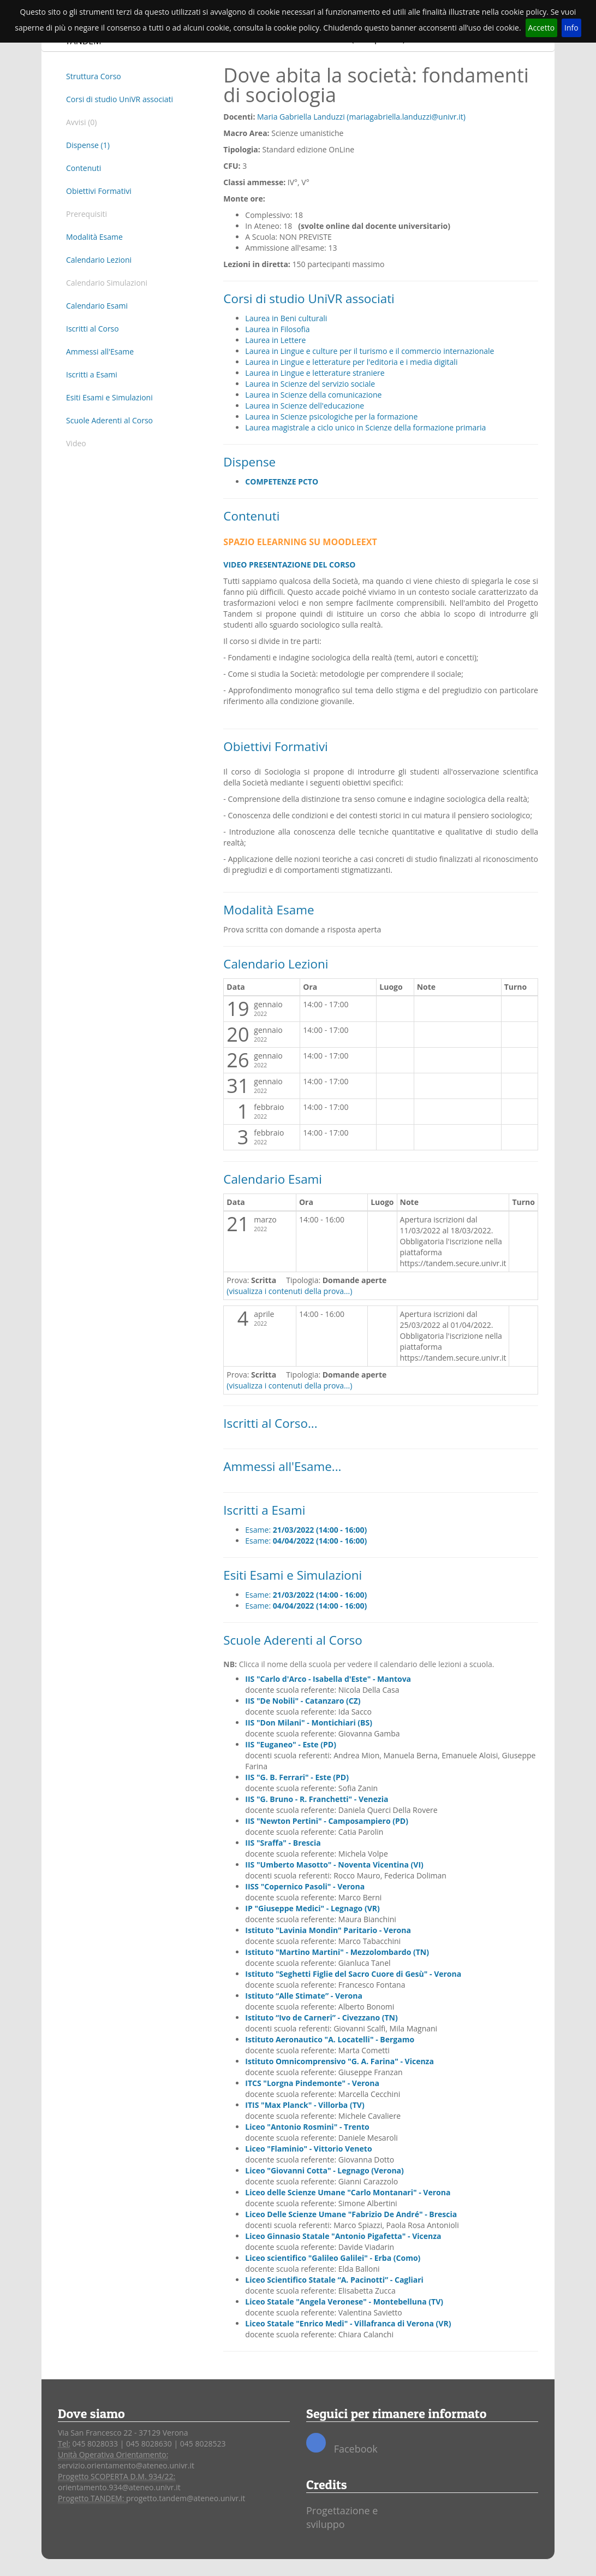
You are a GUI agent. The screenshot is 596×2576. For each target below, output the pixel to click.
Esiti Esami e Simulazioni (109, 397)
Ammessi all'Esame (100, 351)
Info (571, 27)
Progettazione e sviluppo (342, 2517)
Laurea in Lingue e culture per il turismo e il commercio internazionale (369, 351)
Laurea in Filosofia (277, 329)
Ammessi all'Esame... (282, 1466)
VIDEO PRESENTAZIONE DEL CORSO (289, 564)
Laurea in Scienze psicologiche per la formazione (331, 416)
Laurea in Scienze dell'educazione (304, 405)
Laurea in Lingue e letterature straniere (314, 373)
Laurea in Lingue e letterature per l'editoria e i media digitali (351, 362)
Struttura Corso (93, 76)
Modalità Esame (94, 237)
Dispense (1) (88, 145)
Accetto (541, 27)
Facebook (342, 2444)
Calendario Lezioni (99, 260)
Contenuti (83, 168)
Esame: (306, 1530)
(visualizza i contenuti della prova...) (289, 1291)
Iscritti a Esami (91, 374)
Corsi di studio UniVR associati (119, 99)
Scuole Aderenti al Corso (109, 420)
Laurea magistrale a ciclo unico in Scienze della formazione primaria (365, 427)
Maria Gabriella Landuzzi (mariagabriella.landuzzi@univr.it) (361, 116)
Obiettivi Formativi (99, 191)
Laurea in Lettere (275, 340)
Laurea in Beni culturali (286, 318)
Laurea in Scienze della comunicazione (313, 394)
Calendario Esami (97, 305)
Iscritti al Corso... (270, 1423)
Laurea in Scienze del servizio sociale (310, 384)
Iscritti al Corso (92, 328)
